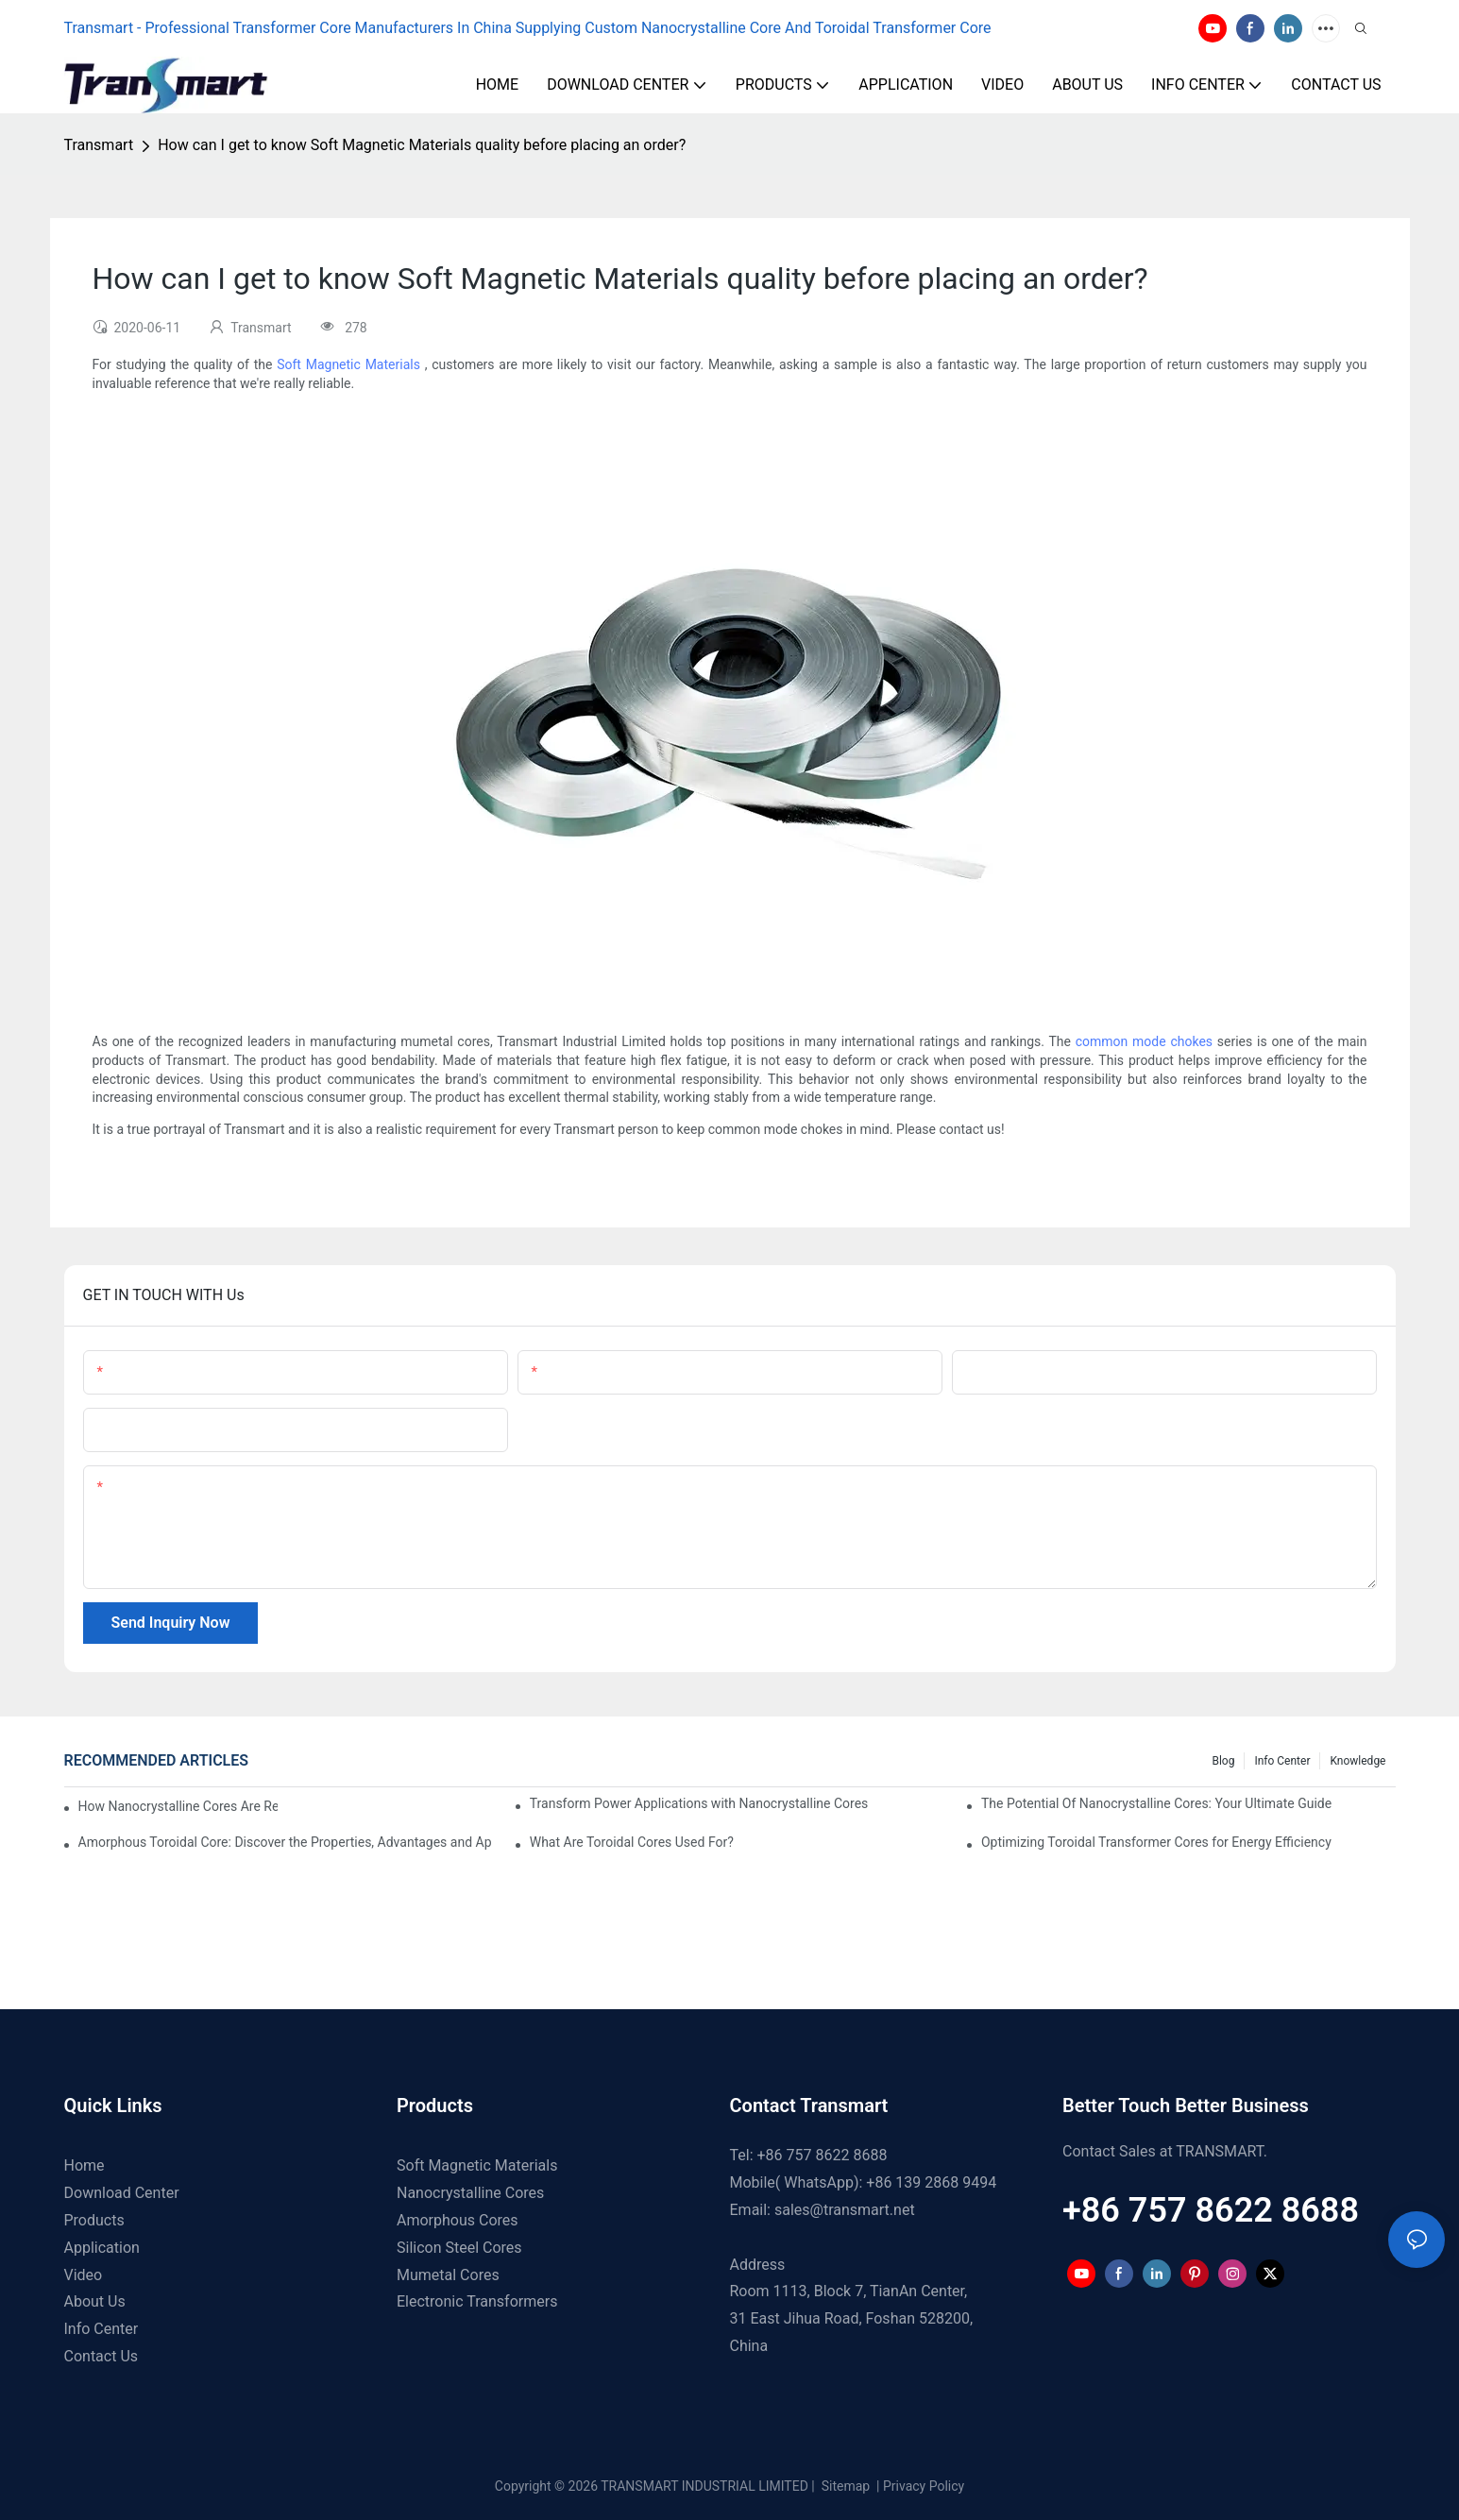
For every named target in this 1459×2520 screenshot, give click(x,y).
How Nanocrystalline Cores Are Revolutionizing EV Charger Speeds (178, 1806)
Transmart (99, 145)
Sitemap (844, 2486)
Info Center (1282, 1760)
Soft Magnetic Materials (348, 364)
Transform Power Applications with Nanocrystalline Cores (699, 1803)
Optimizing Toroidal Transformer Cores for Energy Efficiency (1156, 1842)
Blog (1223, 1760)
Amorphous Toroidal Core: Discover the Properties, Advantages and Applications (285, 1842)
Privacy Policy (923, 2486)
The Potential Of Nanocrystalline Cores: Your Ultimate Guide (1156, 1803)
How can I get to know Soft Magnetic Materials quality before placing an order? (422, 145)
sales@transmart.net (844, 2210)
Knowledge (1357, 1760)
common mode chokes (1144, 1041)
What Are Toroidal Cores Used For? (632, 1842)
